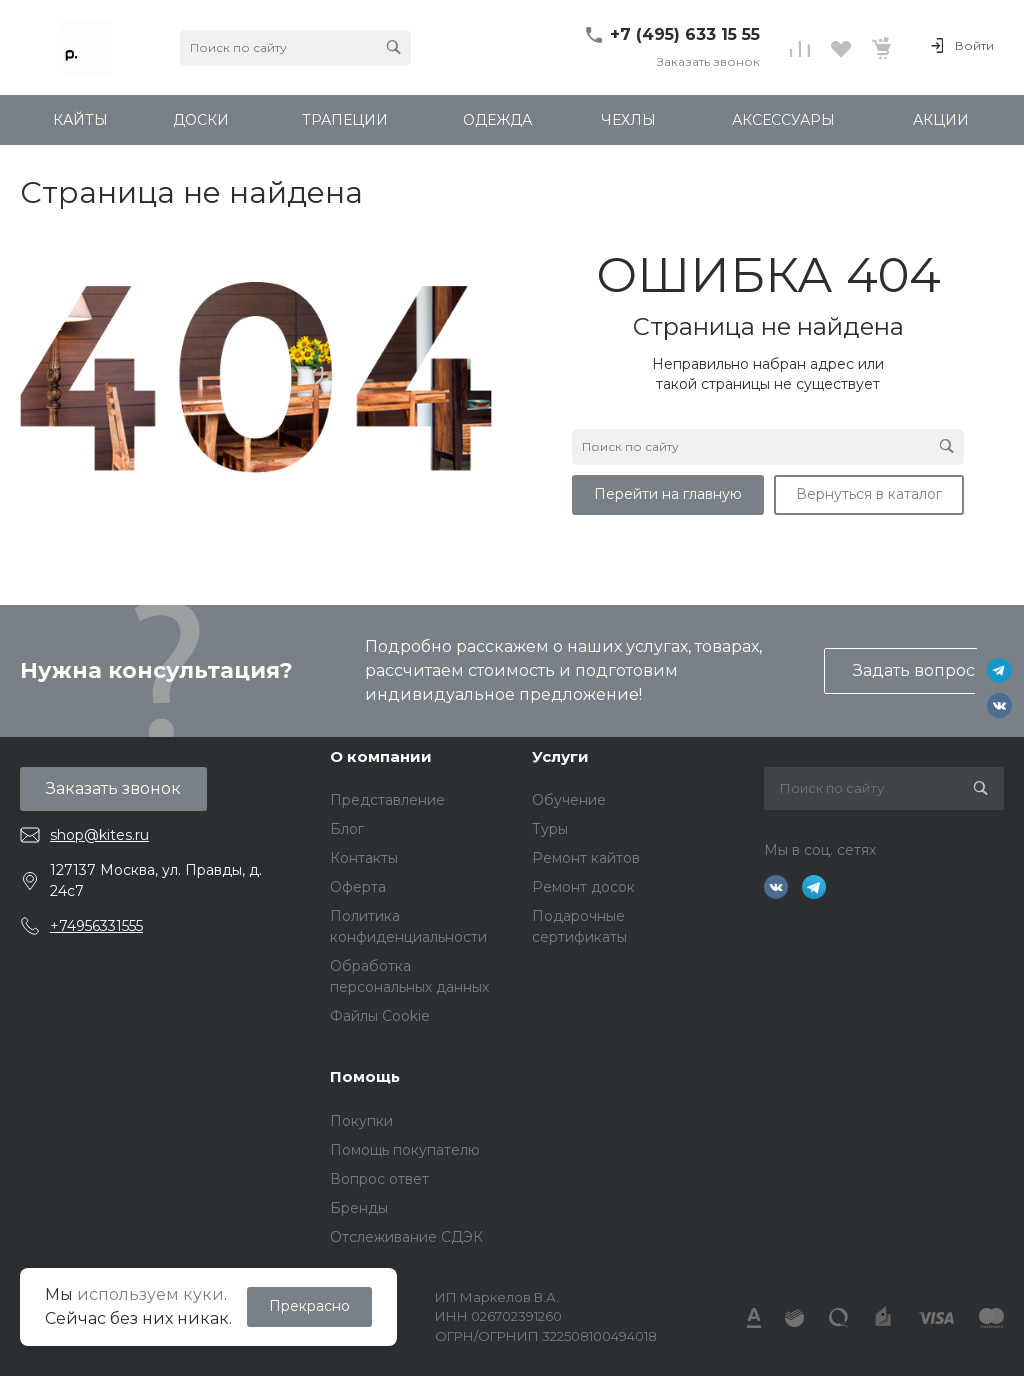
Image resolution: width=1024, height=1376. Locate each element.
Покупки (361, 1121)
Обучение (569, 800)
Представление (387, 800)
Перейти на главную (668, 494)
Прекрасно (309, 1306)
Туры (550, 829)
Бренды (359, 1208)
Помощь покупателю (405, 1150)
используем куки (150, 1294)
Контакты (364, 858)
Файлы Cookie (380, 1016)
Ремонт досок (583, 887)
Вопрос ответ (379, 1179)
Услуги (560, 756)
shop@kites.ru (99, 835)
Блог (347, 829)
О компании (381, 756)
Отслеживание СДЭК (406, 1237)
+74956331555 (96, 926)
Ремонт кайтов (586, 858)
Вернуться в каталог (869, 494)
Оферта (358, 887)
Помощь (365, 1076)
